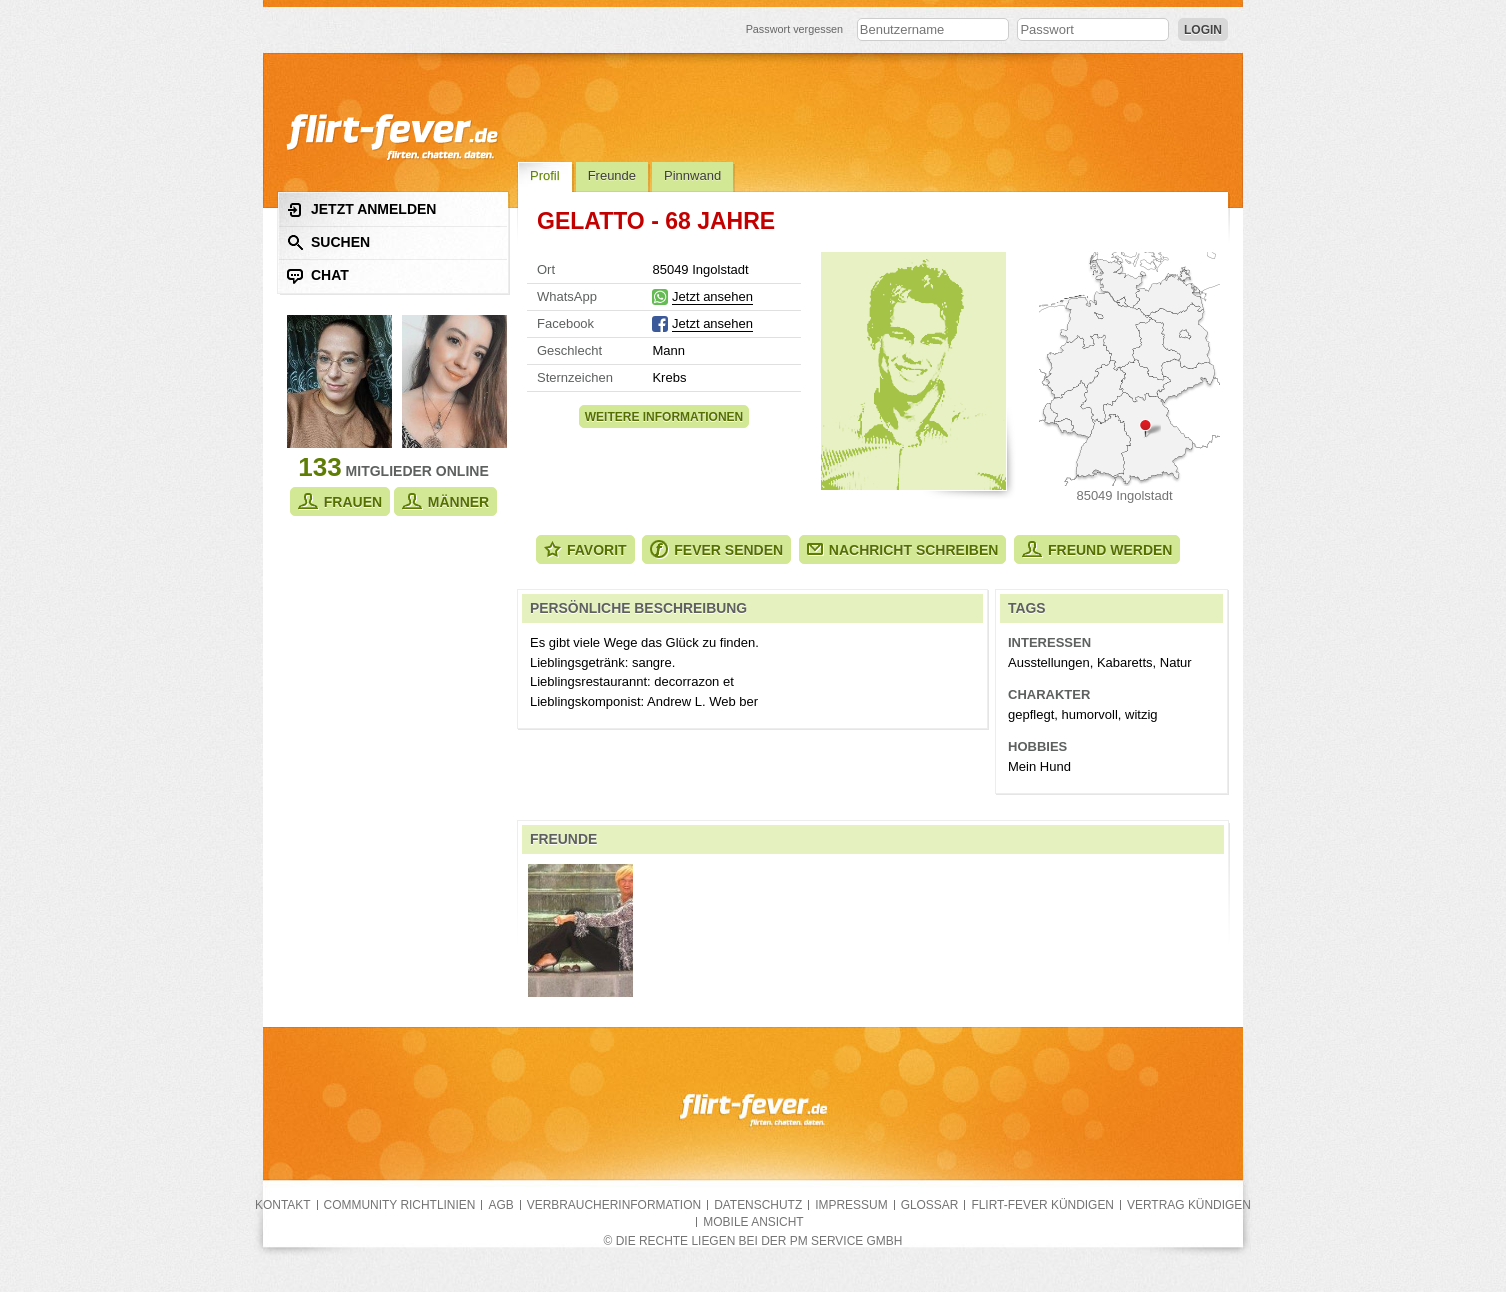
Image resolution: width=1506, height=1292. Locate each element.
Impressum (851, 1205)
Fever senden (716, 549)
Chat (318, 275)
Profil (545, 175)
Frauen (340, 501)
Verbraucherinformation (614, 1205)
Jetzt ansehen (712, 296)
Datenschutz (758, 1205)
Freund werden (1097, 549)
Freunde (612, 175)
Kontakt (283, 1205)
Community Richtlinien (400, 1205)
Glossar (930, 1205)
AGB (500, 1205)
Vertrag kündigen (1189, 1205)
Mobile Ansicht (753, 1222)
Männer (445, 501)
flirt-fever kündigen (1042, 1205)
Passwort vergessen (795, 29)
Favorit (585, 549)
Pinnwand (692, 175)
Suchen (328, 242)
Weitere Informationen (664, 417)
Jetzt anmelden (361, 209)
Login (1203, 30)
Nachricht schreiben (903, 550)
